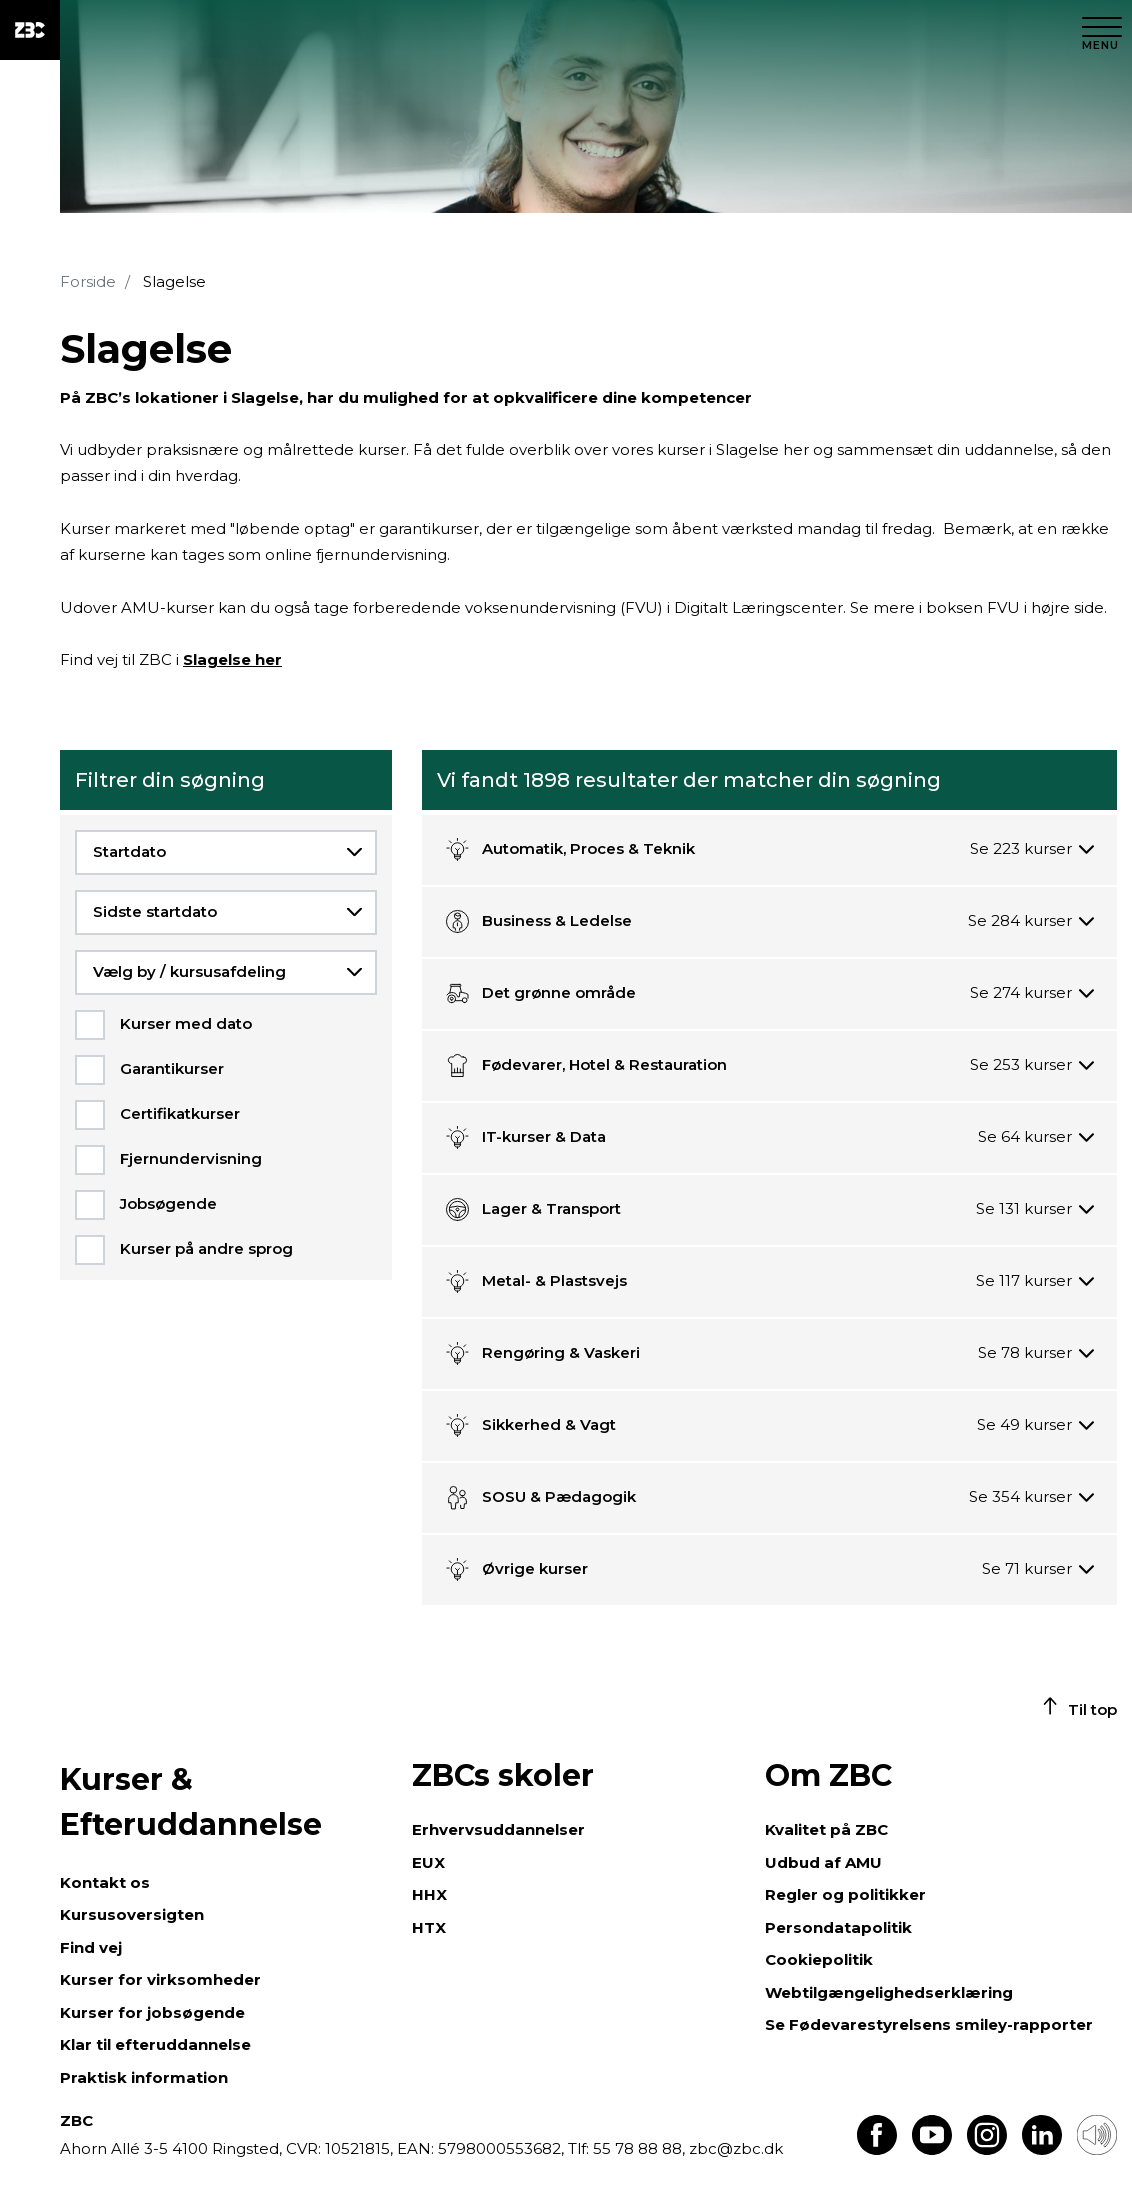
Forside (88, 281)
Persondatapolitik (838, 1927)
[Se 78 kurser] (1036, 1353)
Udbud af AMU (823, 1862)
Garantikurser (172, 1068)
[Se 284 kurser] (1031, 921)
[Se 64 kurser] (1036, 1137)
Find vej (91, 1947)
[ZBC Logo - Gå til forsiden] (30, 30)
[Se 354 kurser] (1032, 1497)
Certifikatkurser (180, 1113)
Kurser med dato (186, 1023)
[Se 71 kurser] (1038, 1569)
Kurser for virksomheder (160, 1979)
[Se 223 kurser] (1032, 849)
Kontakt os (105, 1882)
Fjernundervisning (191, 1158)
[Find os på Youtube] (932, 2149)
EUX (428, 1862)
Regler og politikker (845, 1894)
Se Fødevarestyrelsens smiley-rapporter (929, 2024)
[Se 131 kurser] (1035, 1209)
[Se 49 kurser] (1036, 1425)
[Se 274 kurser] (1032, 993)
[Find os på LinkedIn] (1042, 2149)
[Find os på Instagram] (987, 2149)
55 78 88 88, (639, 2148)
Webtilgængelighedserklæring (889, 1992)
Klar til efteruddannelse (155, 2044)
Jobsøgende (168, 1203)
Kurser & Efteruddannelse (191, 1802)
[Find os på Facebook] (877, 2149)
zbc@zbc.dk (736, 2148)
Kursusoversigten (132, 1914)
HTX (429, 1927)
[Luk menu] (1102, 30)
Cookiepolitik (819, 1959)
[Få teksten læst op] (1097, 2149)
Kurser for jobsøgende (152, 2012)
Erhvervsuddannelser (498, 1829)
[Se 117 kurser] (1035, 1281)
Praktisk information (144, 2077)
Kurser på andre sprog (206, 1248)
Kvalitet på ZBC (826, 1829)
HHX (429, 1894)
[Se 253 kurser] (1032, 1065)
